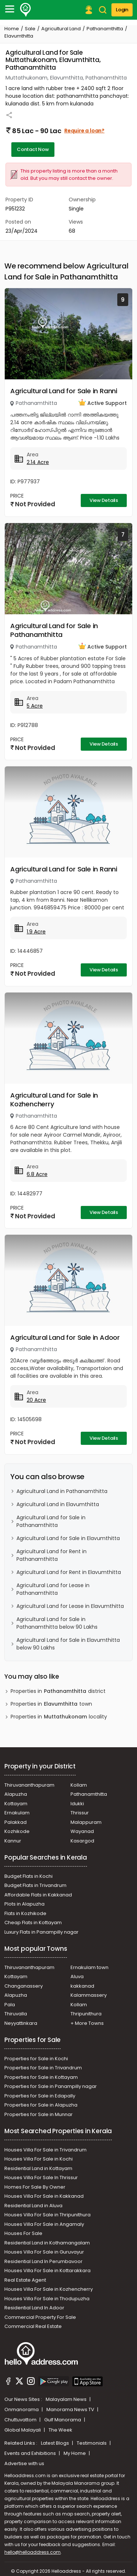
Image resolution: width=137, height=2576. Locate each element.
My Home (75, 2453)
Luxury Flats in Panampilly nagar (41, 1932)
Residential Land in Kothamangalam (47, 2242)
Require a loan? (84, 130)
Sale (30, 28)
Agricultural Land (61, 28)
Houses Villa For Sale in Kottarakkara (47, 2270)
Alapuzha (15, 1794)
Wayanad (82, 1831)
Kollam (79, 1785)
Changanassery (23, 1986)
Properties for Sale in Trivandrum (43, 2067)
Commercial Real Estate (33, 2326)
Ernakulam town (90, 1967)
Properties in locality (59, 1717)
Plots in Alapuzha (24, 1903)
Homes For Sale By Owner (34, 2187)
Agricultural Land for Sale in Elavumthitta (68, 1538)
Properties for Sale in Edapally (39, 2095)
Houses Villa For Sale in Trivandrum (45, 2149)
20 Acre (36, 1400)
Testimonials (92, 2443)
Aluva (77, 1976)
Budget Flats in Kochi (28, 1876)
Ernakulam (17, 1812)
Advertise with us (24, 2463)
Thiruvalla (15, 2013)
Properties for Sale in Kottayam (41, 2077)
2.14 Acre (38, 462)
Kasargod (82, 1840)
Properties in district (58, 1691)
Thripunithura (86, 2013)
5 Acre (35, 705)
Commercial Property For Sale (40, 2317)
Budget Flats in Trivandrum (35, 1885)
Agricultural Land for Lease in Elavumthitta (70, 1606)
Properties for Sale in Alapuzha (40, 2104)
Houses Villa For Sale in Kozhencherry (48, 2289)
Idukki (77, 1803)
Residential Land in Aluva (33, 2205)
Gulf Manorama (63, 2419)
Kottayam (15, 1803)
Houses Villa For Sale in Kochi (38, 2158)
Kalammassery (89, 1995)
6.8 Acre (37, 1174)
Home (11, 28)
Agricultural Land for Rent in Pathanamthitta (51, 1555)
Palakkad (15, 1822)
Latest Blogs (55, 2443)
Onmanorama (22, 2409)
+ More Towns (87, 2023)
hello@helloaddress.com (32, 2552)
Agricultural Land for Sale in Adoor (65, 1337)
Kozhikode (17, 1831)
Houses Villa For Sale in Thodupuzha (47, 2298)
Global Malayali (23, 2429)
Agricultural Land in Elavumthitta (57, 1504)
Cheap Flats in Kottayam (33, 1922)
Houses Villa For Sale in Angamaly (44, 2224)
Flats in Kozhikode (25, 1913)
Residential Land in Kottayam (38, 2168)
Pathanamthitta (105, 28)
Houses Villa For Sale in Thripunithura (47, 2214)
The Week (60, 2429)
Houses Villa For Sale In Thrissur (41, 2177)
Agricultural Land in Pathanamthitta (61, 1491)
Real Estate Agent (25, 2280)
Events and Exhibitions (30, 2453)
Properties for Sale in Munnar (38, 2114)
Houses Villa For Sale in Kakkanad (44, 2196)
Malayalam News (67, 2399)
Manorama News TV (70, 2409)
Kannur (12, 1840)
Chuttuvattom (21, 2419)
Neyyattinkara (20, 2023)
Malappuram (86, 1822)
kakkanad (82, 1986)
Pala (9, 2004)
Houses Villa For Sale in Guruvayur (44, 2251)
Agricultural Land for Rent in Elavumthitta (68, 1572)
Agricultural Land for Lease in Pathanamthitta (53, 1589)
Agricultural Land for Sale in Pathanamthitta (54, 630)
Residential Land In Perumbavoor (43, 2261)
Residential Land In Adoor (34, 2307)
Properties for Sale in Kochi (36, 2058)
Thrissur (80, 1812)
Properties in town (51, 1704)
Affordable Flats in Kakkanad (38, 1894)
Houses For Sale (23, 2233)
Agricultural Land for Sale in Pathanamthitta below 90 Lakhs (57, 1623)
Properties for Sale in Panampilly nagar (50, 2086)
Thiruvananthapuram (29, 1785)
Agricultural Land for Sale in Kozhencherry (54, 1100)
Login (122, 9)
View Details (104, 500)
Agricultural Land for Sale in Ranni (63, 390)
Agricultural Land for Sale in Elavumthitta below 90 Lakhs (68, 1643)
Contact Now (33, 149)
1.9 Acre (36, 931)
